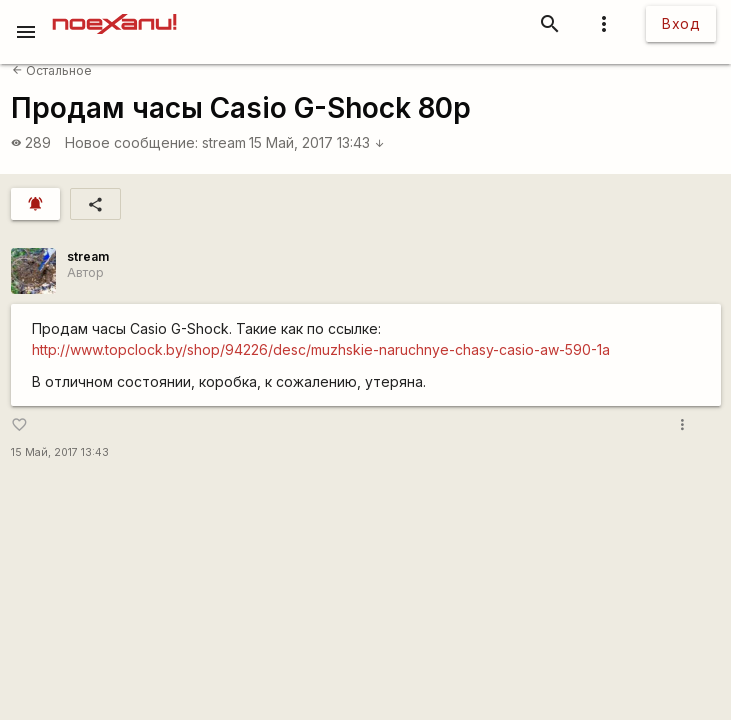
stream (224, 142)
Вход (681, 23)
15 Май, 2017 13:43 (317, 142)
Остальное (52, 70)
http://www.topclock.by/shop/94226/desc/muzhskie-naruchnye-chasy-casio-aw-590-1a (321, 349)
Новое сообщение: (131, 142)
